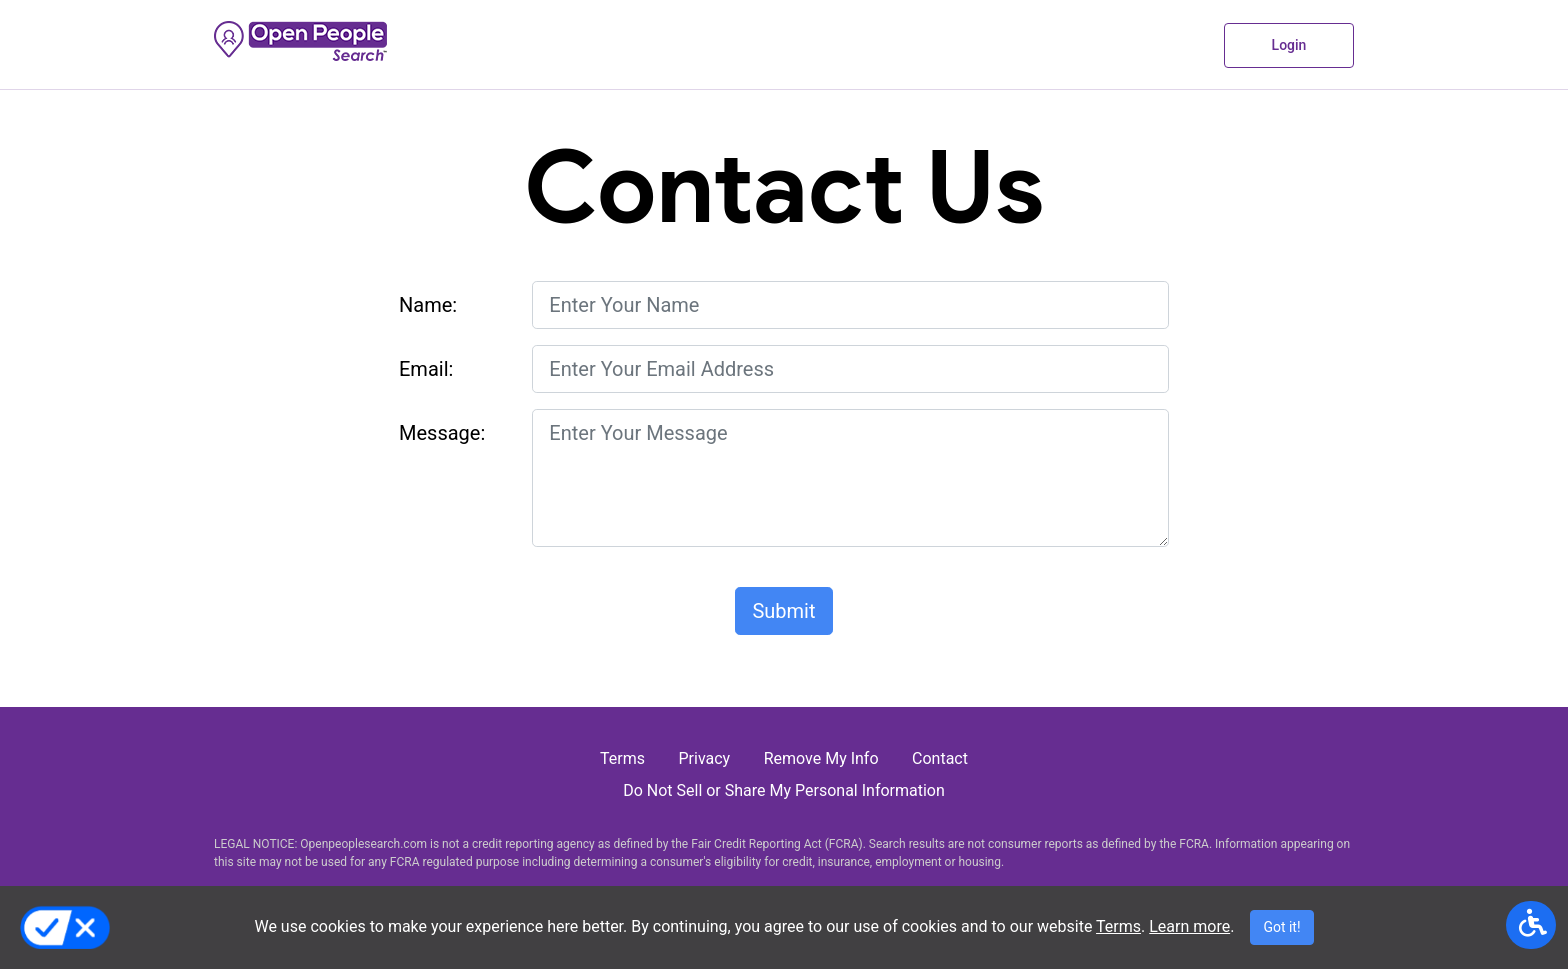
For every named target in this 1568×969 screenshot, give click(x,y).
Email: (426, 369)
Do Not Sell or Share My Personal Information (784, 790)
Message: (442, 433)
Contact (940, 758)
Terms (1118, 926)
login (1289, 45)
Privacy (705, 758)
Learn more (1189, 926)
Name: (428, 305)
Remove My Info (821, 758)
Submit (783, 611)
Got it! (1281, 927)
